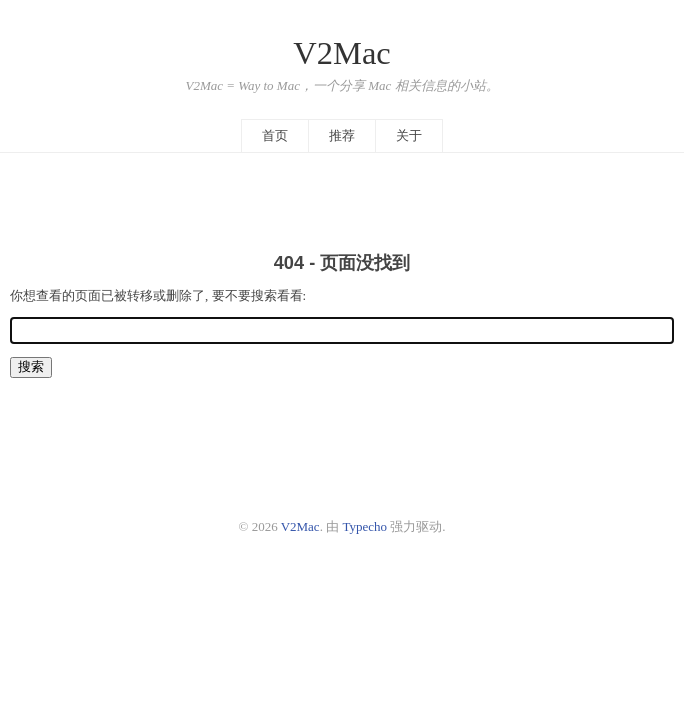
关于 (409, 135)
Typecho (364, 526)
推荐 (342, 135)
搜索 (31, 366)
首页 (275, 135)
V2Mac (341, 53)
